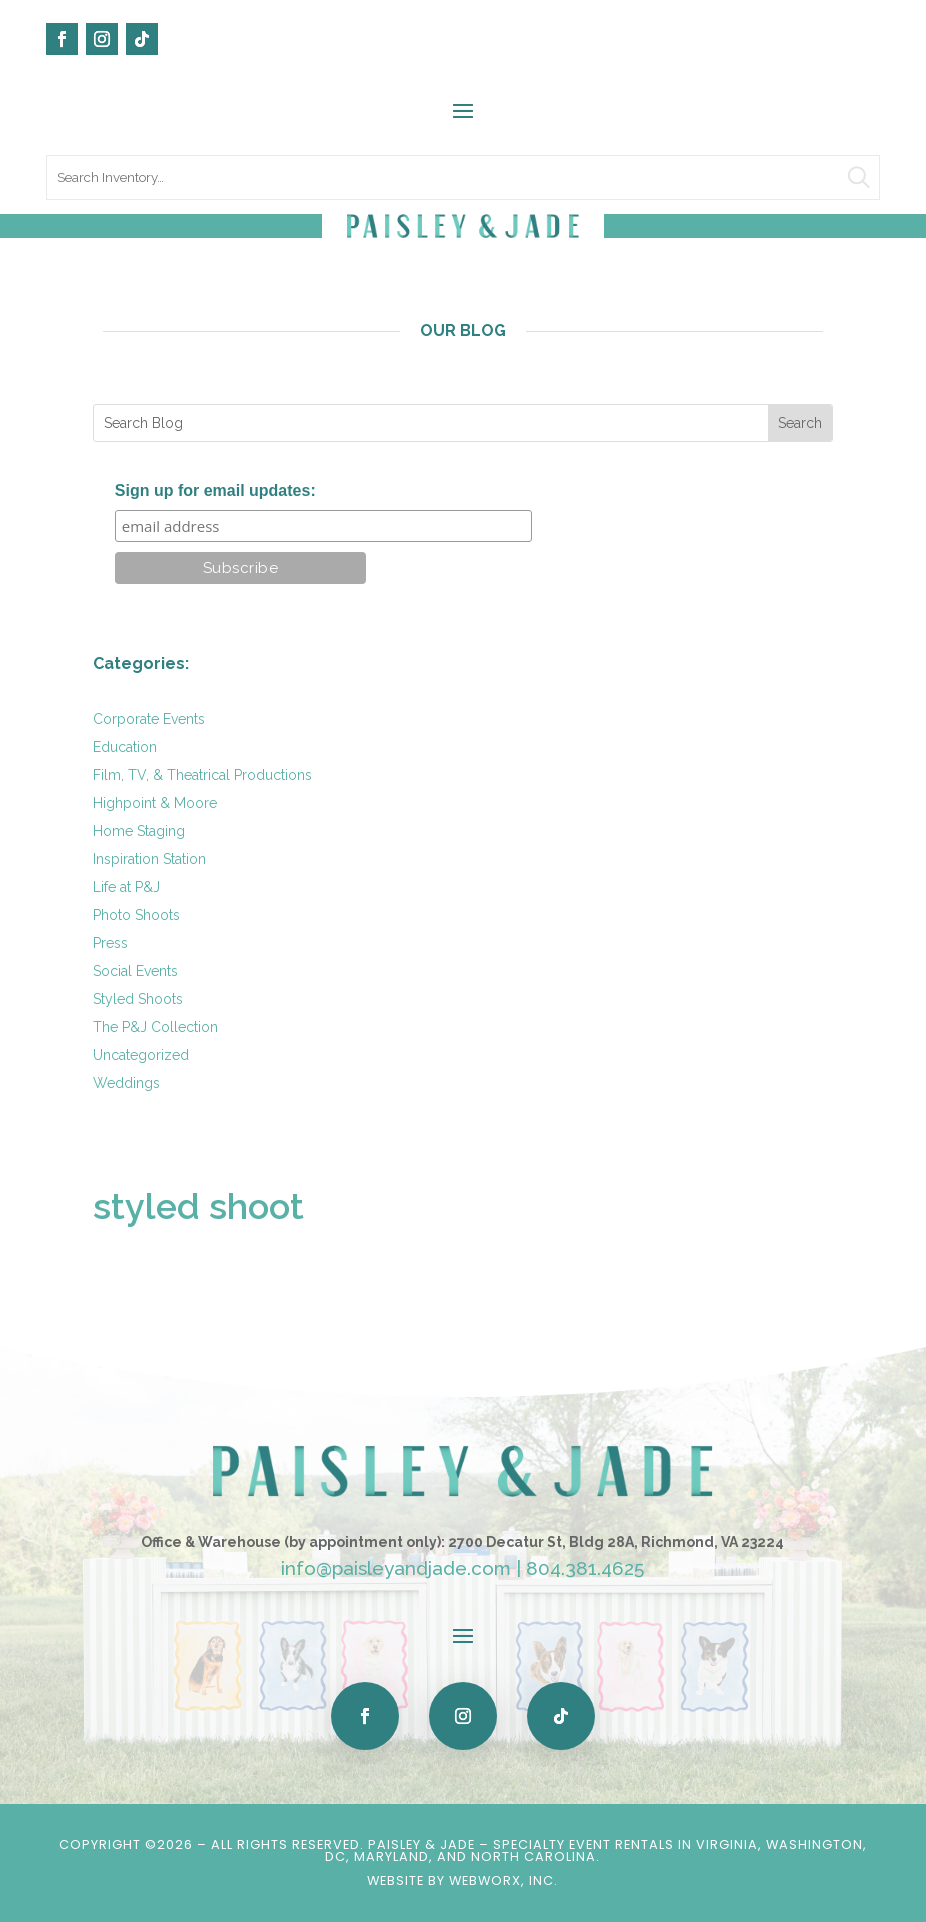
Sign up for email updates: (215, 490)
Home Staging (139, 831)
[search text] (462, 177)
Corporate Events (149, 719)
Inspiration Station (149, 859)
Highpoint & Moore (155, 803)
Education (125, 747)
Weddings (126, 1083)
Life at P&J (126, 887)
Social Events (135, 971)
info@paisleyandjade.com (396, 1568)
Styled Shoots (138, 999)
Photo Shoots (136, 915)
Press (110, 943)
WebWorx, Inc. (503, 1880)
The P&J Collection (155, 1027)
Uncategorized (141, 1055)
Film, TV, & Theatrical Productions (202, 775)
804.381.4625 (585, 1568)
